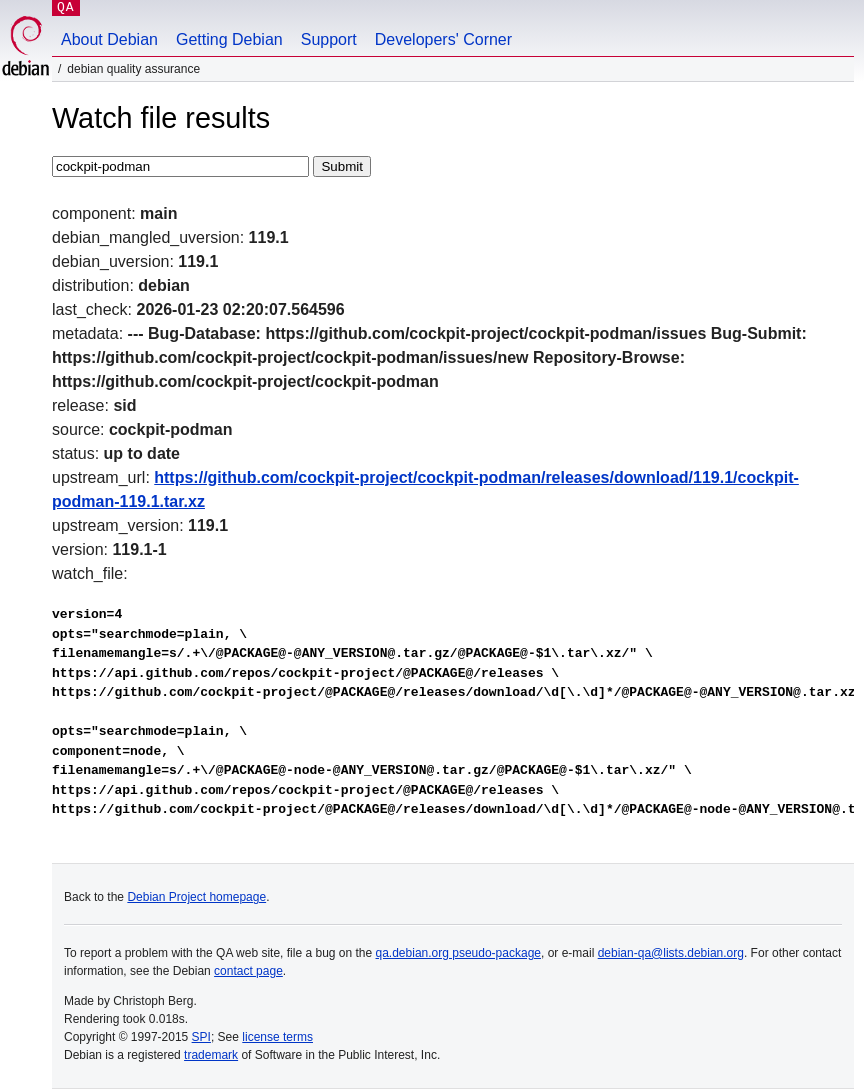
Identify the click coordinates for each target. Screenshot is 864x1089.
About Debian (109, 39)
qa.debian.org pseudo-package (458, 953)
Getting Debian (229, 39)
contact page (248, 971)
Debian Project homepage (196, 897)
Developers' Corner (443, 39)
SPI (201, 1037)
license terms (277, 1037)
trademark (211, 1055)
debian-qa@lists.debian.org (671, 953)
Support (329, 39)
